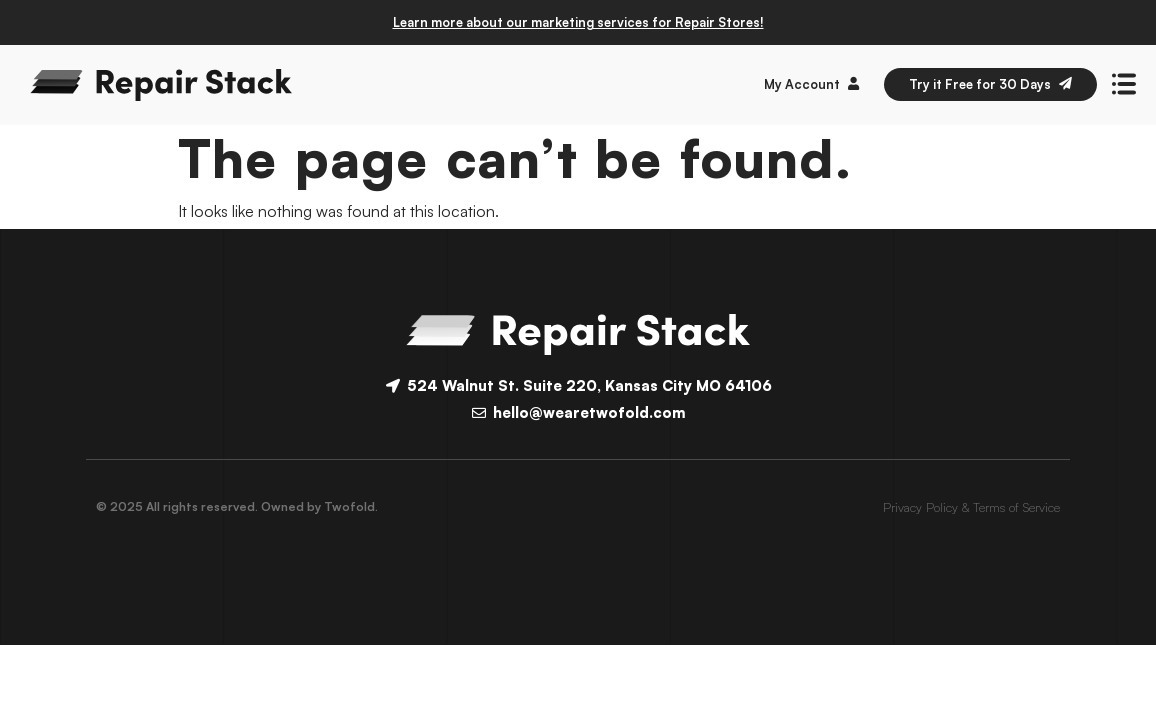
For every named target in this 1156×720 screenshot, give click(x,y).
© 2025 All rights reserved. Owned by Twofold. (237, 506)
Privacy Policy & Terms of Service (971, 507)
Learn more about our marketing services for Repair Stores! (578, 22)
